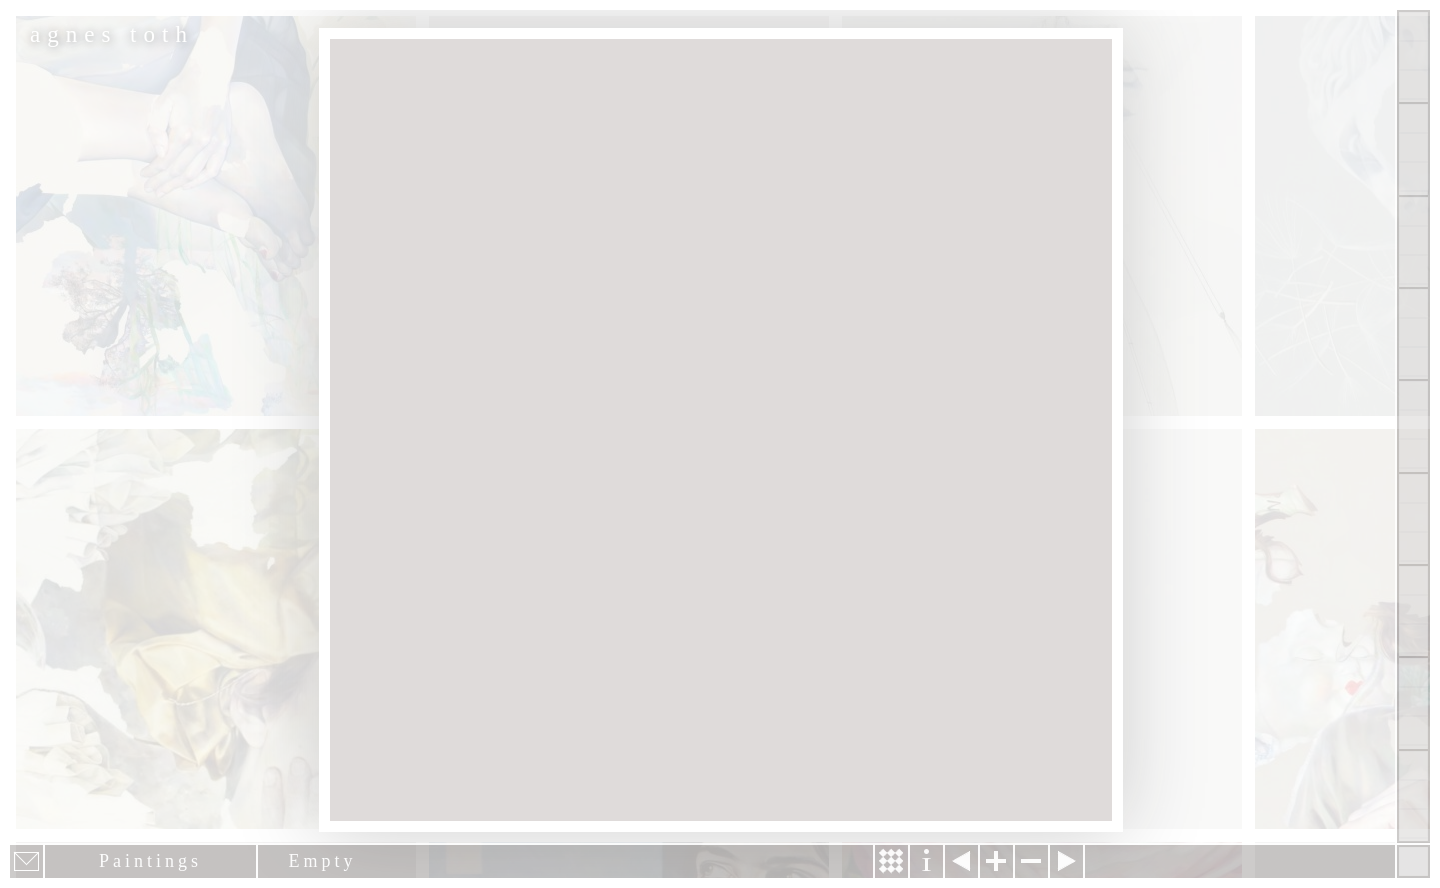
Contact (1413, 519)
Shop (1413, 796)
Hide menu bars (1413, 861)
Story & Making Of (891, 861)
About (1413, 426)
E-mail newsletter (26, 861)
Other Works (1413, 242)
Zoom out (1031, 861)
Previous (961, 861)
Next (1066, 861)
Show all (1413, 57)
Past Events (1413, 703)
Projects (1413, 334)
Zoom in (996, 861)
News (1413, 611)
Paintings (1413, 149)
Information (926, 861)
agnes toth (112, 34)
